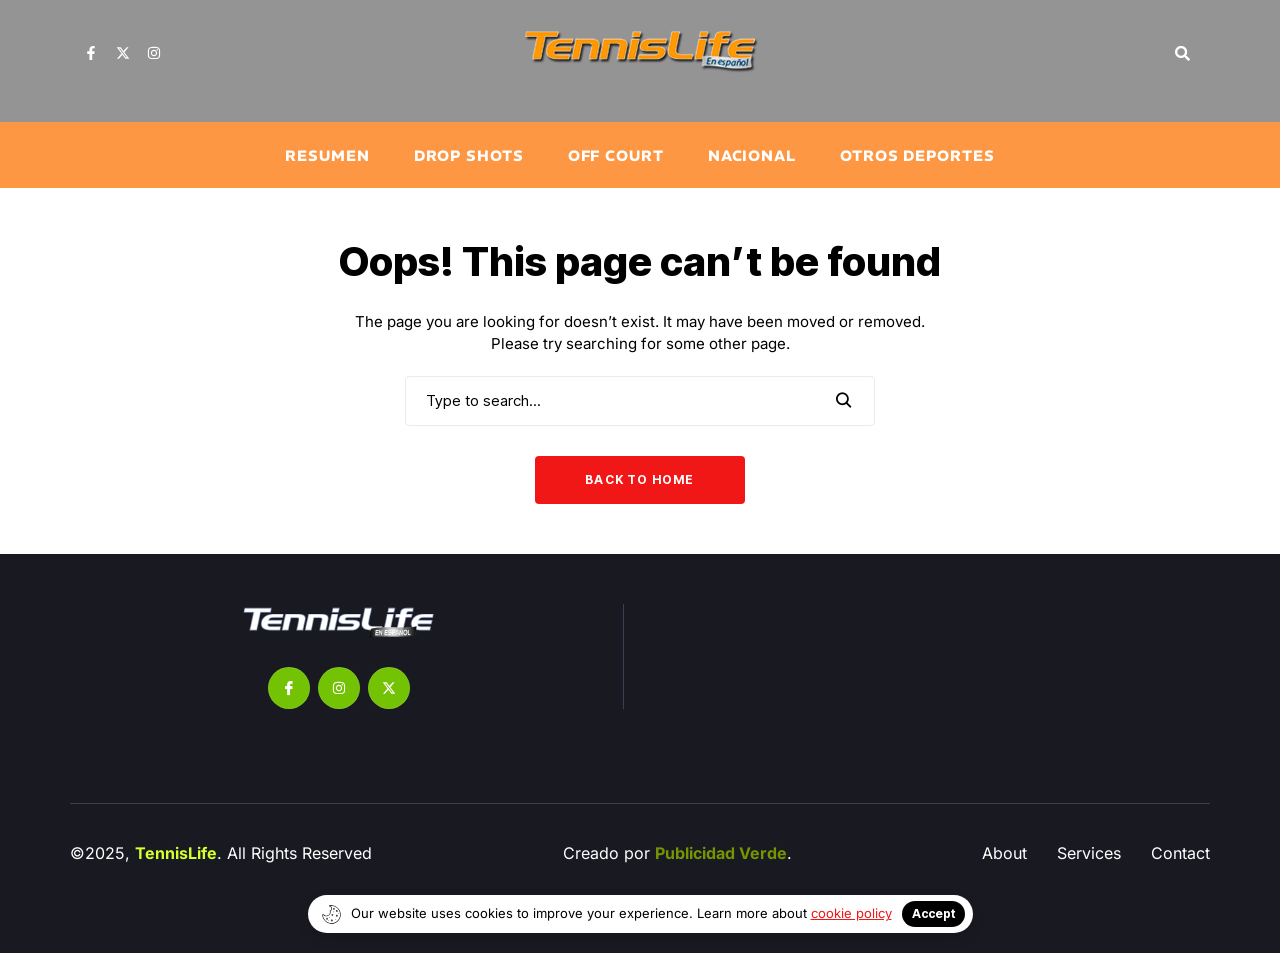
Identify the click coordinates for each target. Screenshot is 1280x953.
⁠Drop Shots (469, 155)
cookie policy (851, 913)
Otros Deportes (917, 155)
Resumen (327, 155)
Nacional (752, 155)
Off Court (616, 155)
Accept (933, 913)
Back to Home (639, 479)
